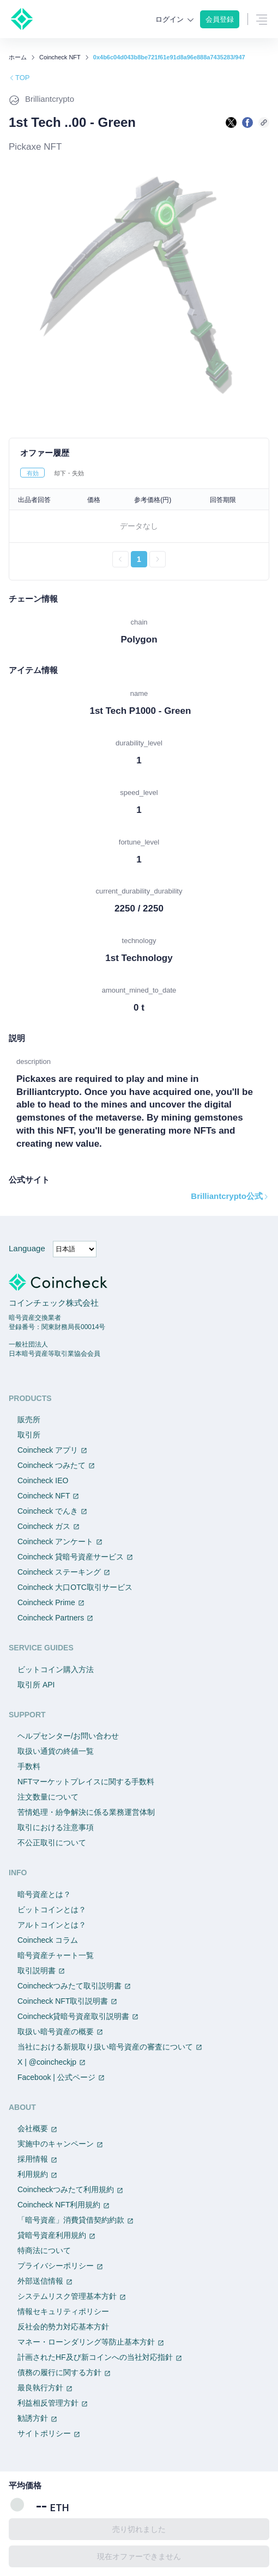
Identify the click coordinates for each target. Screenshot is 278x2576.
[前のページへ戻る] (120, 559)
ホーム (18, 57)
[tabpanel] (139, 528)
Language (27, 1248)
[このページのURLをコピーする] (263, 122)
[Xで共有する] (231, 122)
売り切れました (139, 2529)
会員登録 (220, 19)
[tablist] (139, 473)
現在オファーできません (139, 2556)
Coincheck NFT (60, 57)
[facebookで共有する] (247, 122)
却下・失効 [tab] (69, 473)
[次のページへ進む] (157, 559)
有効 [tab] (33, 473)
